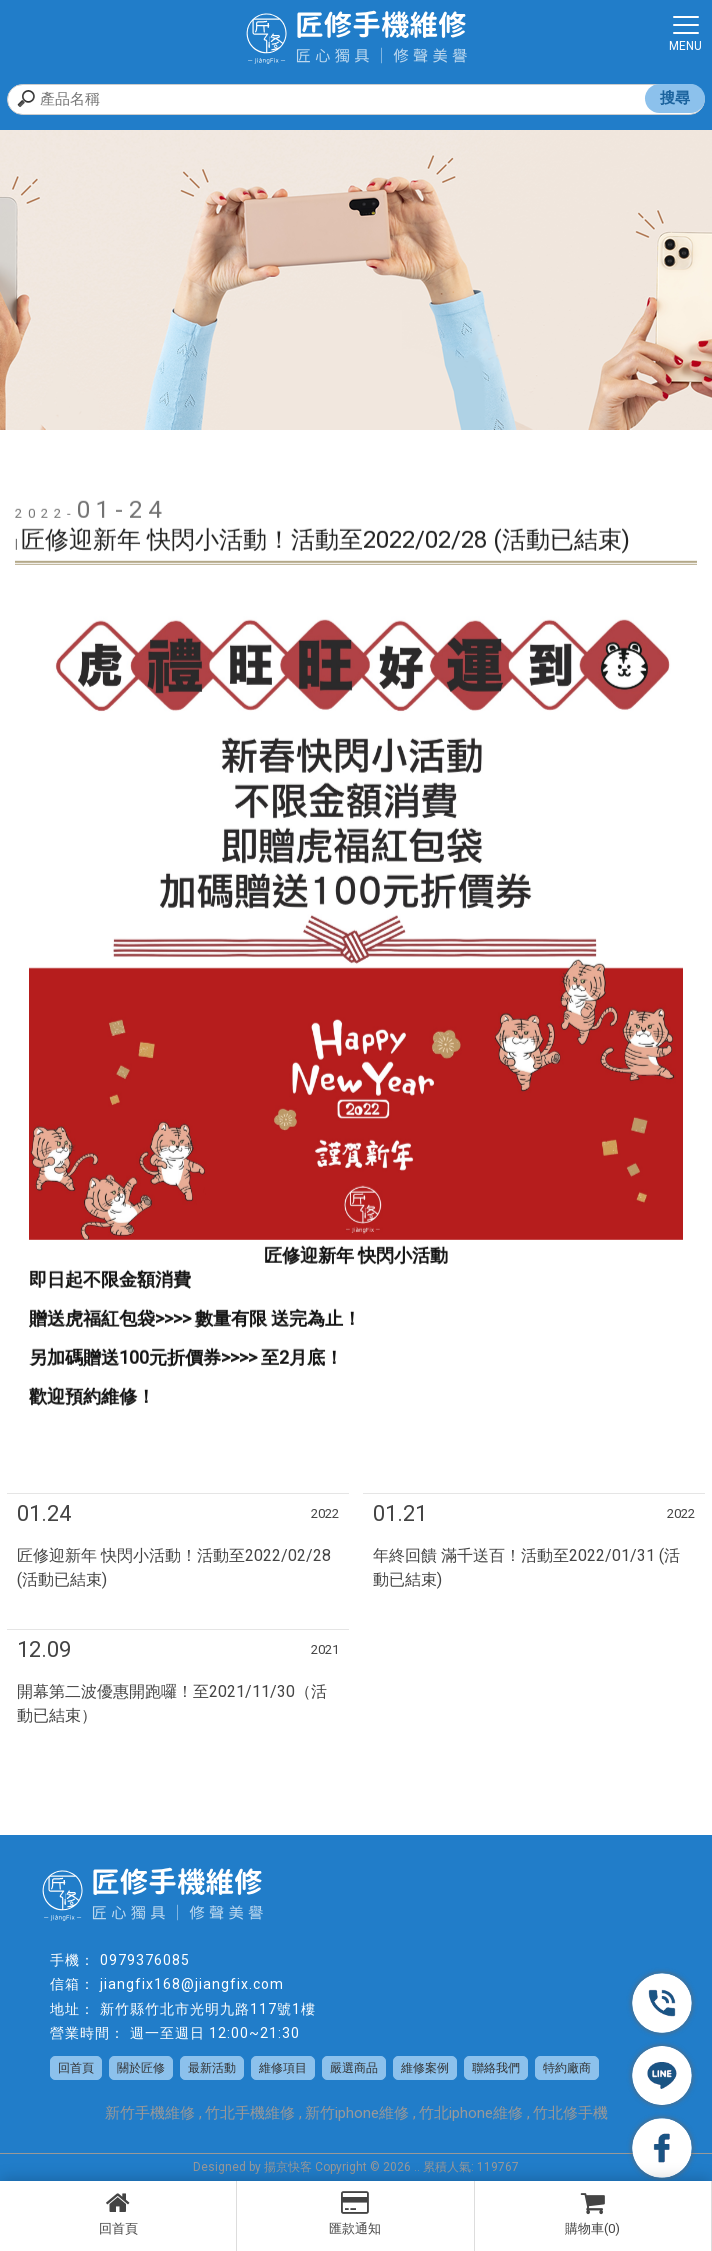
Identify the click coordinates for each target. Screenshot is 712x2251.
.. (417, 2167)
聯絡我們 (496, 2068)
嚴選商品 (354, 2068)
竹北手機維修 (250, 2113)
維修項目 (283, 2068)
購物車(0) (593, 2213)
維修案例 (425, 2068)
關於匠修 (141, 2068)
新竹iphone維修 (357, 2113)
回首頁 (118, 2213)
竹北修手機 (570, 2113)
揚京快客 (288, 2167)
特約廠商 (567, 2068)
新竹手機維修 (150, 2113)
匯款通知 (355, 2213)
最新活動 (212, 2068)
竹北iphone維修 (471, 2113)
